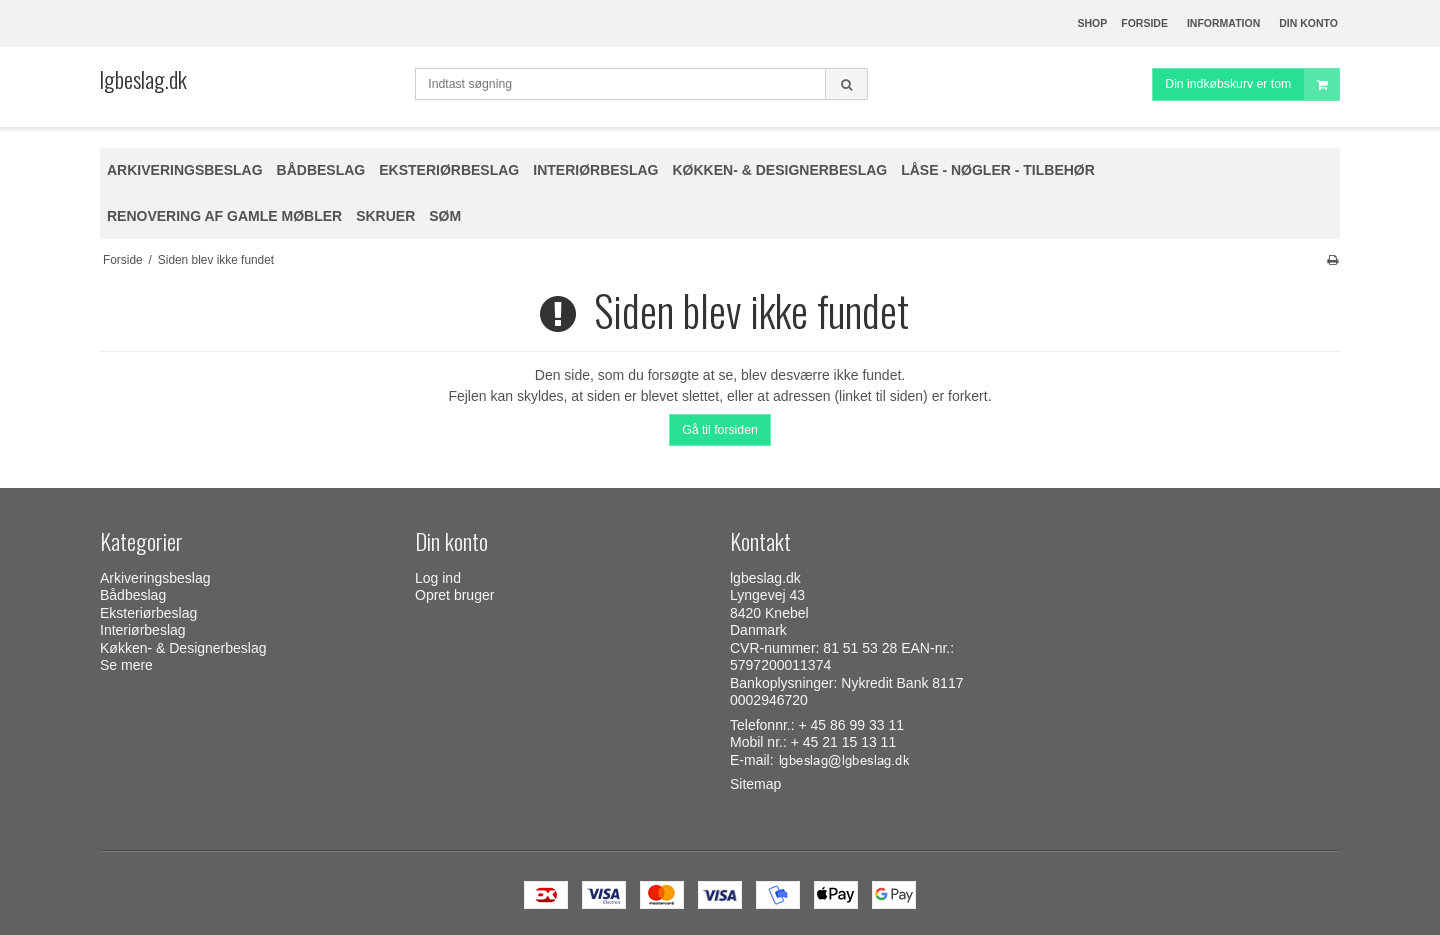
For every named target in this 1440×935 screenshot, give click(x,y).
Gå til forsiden (720, 430)
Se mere (126, 665)
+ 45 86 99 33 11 (852, 725)
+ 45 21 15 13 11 (844, 742)
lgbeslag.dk (143, 79)
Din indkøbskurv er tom (1252, 84)
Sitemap (755, 784)
